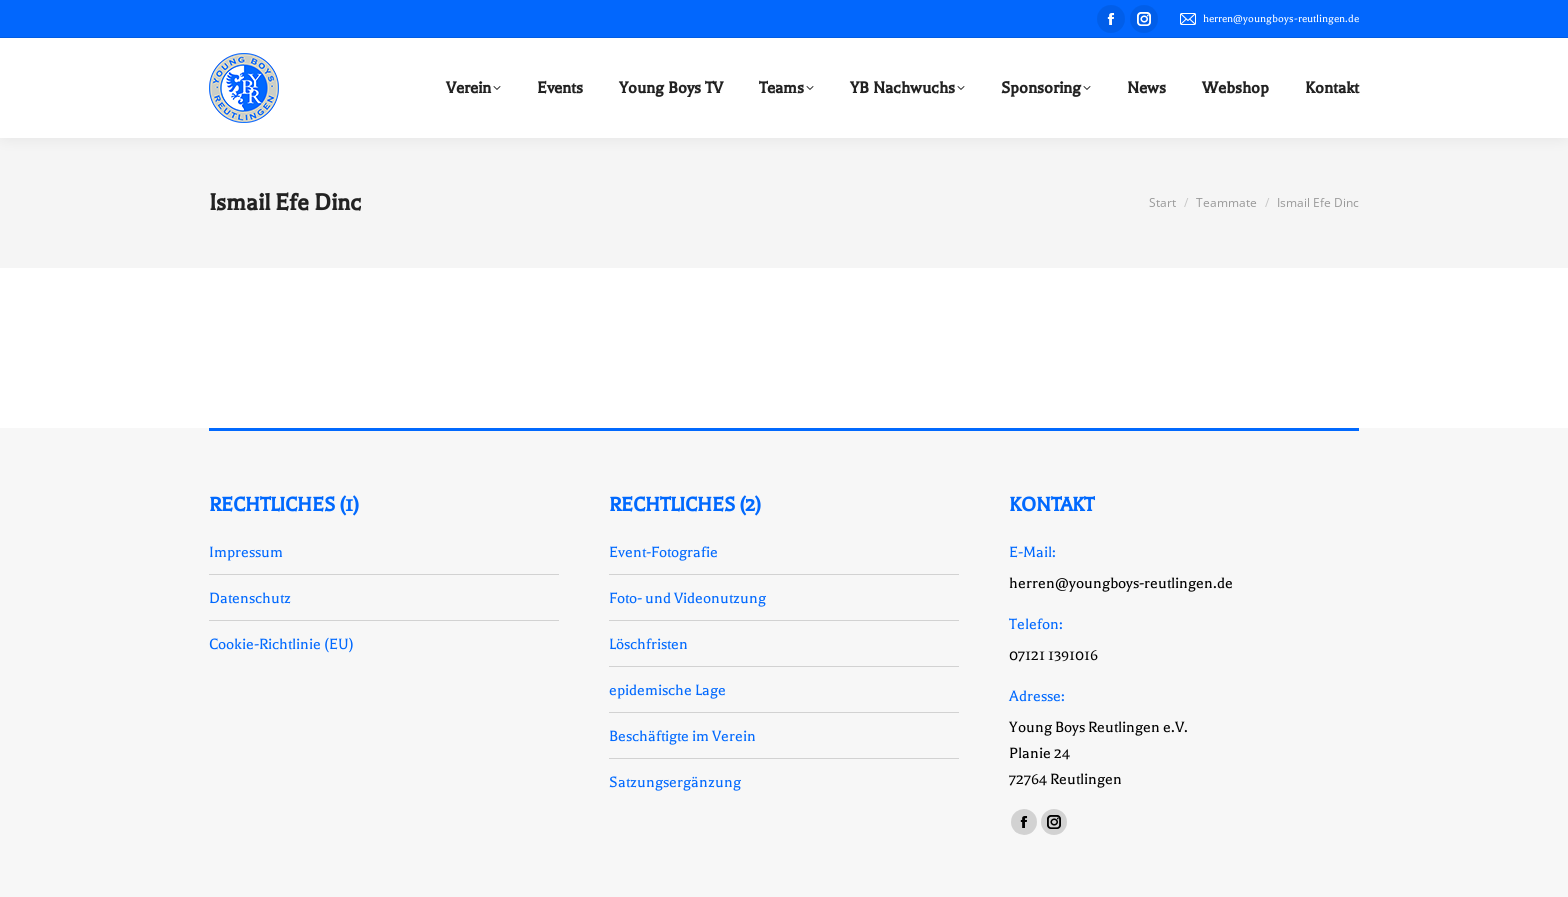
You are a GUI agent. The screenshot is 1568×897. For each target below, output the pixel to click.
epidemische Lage (667, 690)
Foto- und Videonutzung (687, 598)
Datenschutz (250, 598)
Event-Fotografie (663, 552)
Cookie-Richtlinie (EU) (281, 644)
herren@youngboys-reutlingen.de (1268, 19)
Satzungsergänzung (675, 782)
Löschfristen (648, 644)
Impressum (246, 552)
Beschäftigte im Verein (682, 736)
